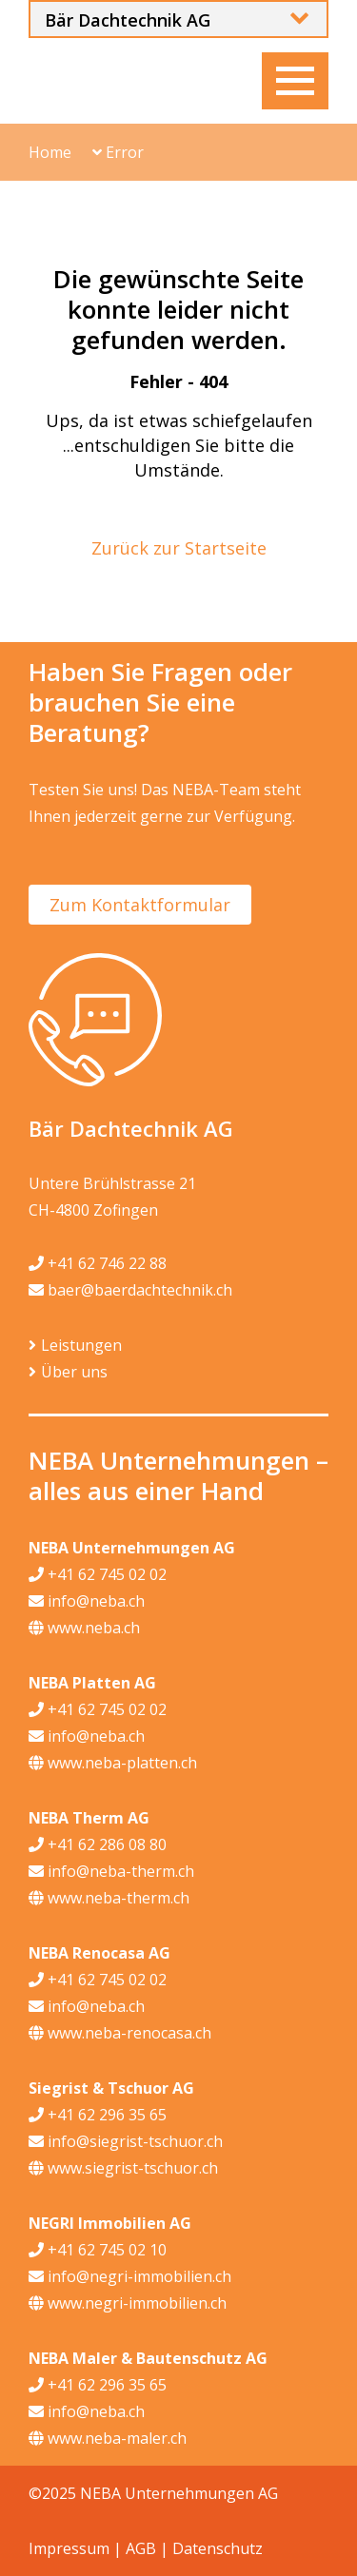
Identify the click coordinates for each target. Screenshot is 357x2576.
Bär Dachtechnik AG (127, 20)
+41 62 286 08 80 (98, 1844)
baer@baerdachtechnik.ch (130, 1290)
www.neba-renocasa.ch (120, 2033)
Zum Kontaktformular (140, 904)
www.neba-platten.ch (113, 1762)
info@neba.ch (87, 1601)
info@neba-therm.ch (111, 1871)
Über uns (74, 1371)
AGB (141, 2548)
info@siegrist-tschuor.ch (126, 2141)
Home (50, 152)
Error (118, 152)
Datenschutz (217, 2548)
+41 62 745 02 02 (98, 1574)
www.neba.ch (84, 1627)
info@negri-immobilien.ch (130, 2276)
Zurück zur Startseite (179, 548)
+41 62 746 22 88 (98, 1263)
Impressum (69, 2548)
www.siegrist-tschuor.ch (123, 2168)
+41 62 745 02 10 (98, 2249)
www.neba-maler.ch (108, 2438)
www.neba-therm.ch (109, 1897)
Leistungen (81, 1345)
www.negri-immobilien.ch (128, 2303)
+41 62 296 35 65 (98, 2114)
